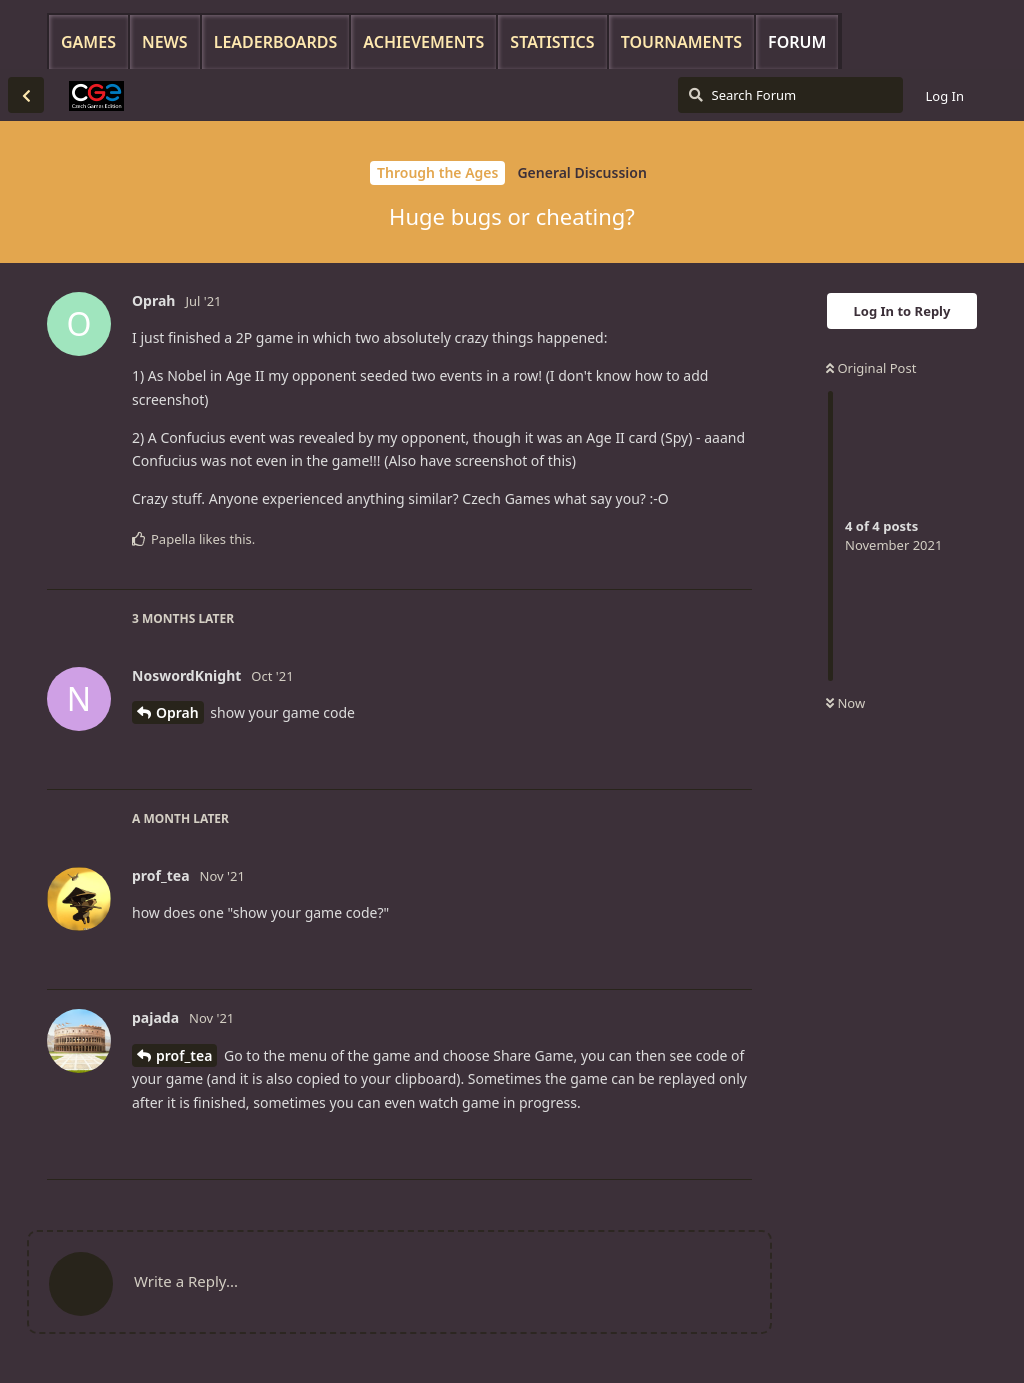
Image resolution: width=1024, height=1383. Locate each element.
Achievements (423, 42)
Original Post (871, 368)
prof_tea (184, 1055)
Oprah (177, 712)
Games (88, 42)
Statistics (552, 42)
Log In (945, 96)
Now (845, 703)
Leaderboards (276, 42)
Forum (797, 42)
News (165, 42)
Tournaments (681, 42)
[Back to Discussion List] (26, 95)
